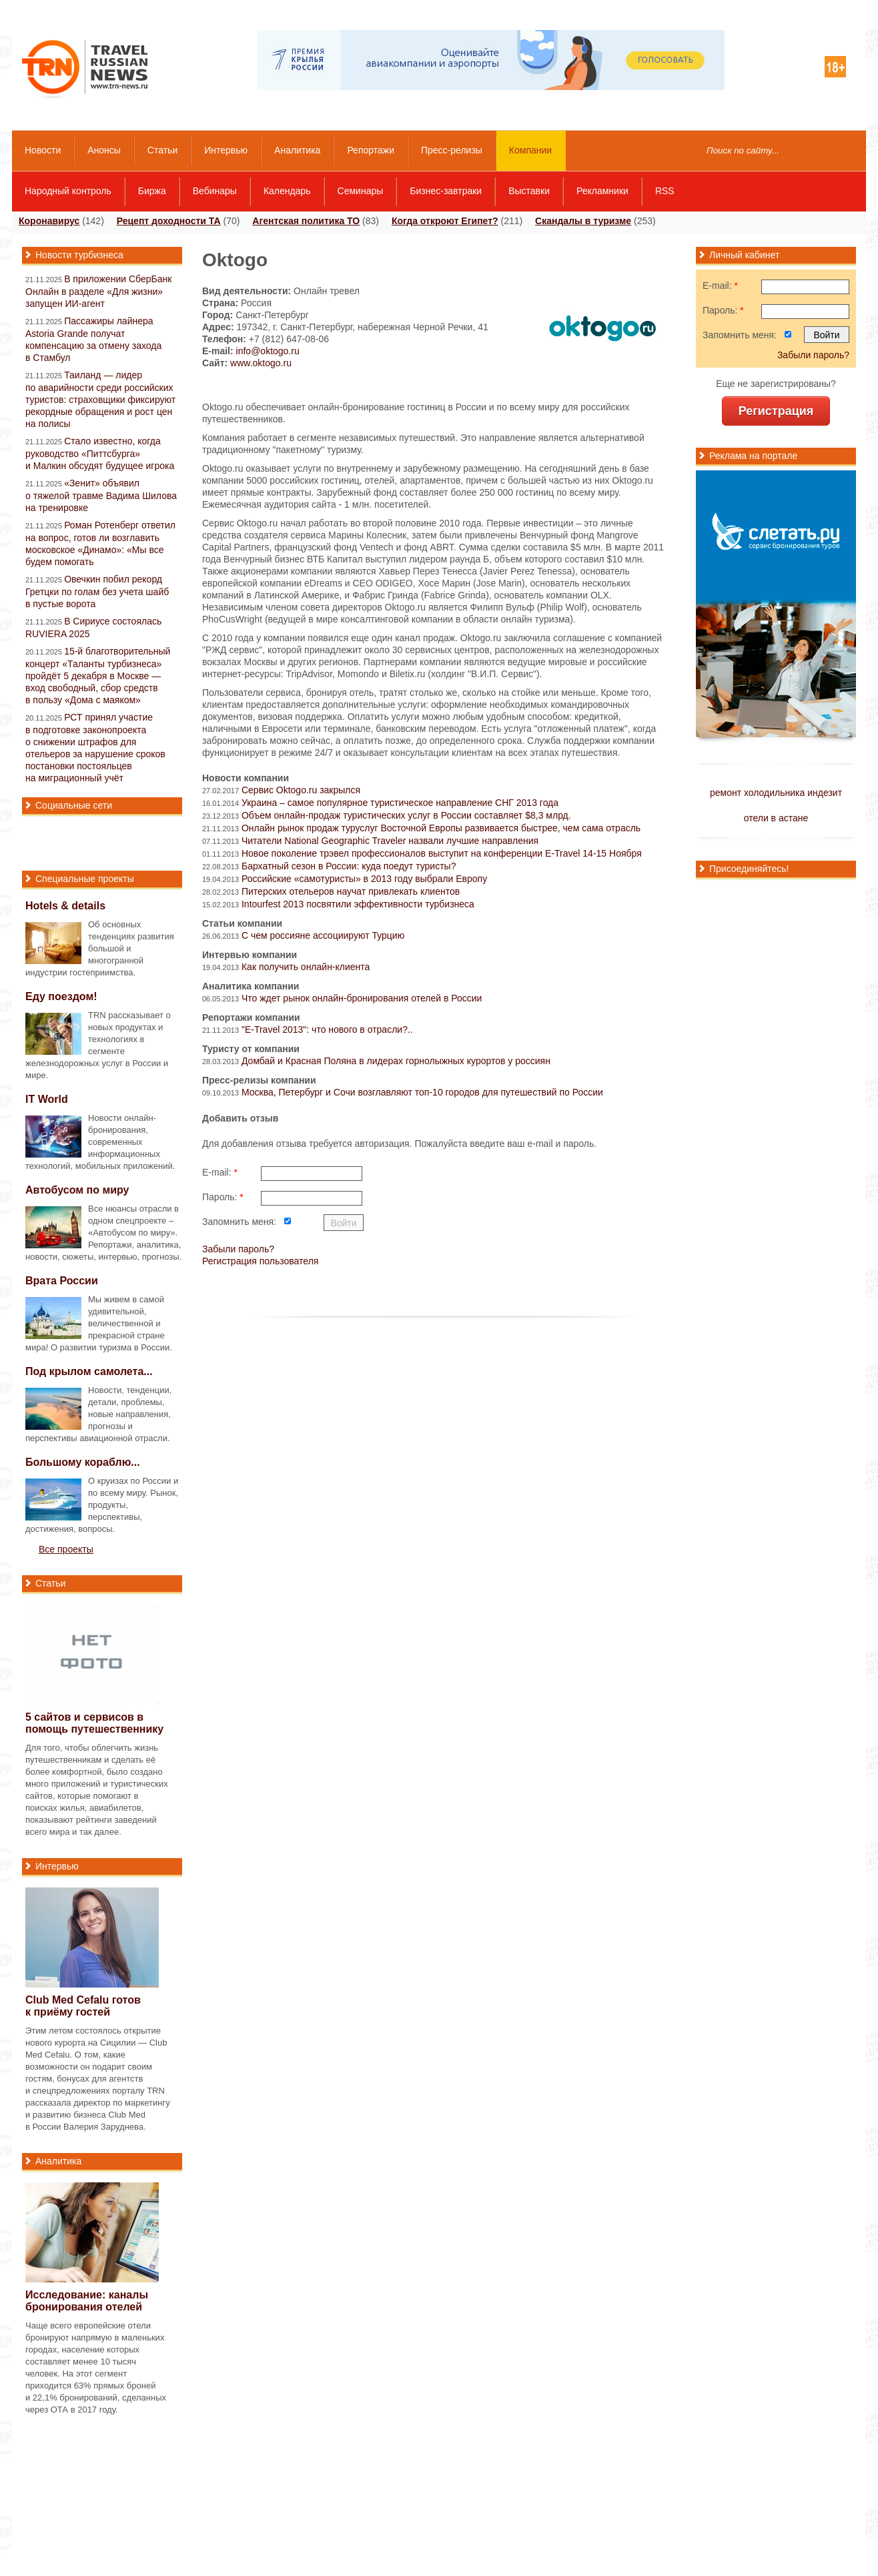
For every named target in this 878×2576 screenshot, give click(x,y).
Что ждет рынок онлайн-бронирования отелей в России (362, 998)
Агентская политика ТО (306, 221)
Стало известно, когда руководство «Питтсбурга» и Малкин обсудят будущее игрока (99, 453)
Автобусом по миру (77, 1190)
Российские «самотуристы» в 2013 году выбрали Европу (364, 878)
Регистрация (776, 411)
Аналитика (297, 150)
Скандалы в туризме (583, 221)
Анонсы (104, 150)
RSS (665, 190)
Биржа (152, 190)
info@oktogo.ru (268, 351)
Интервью (226, 150)
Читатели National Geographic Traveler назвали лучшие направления (390, 840)
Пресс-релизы (451, 150)
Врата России (61, 1280)
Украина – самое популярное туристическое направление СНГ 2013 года (400, 802)
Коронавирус (49, 221)
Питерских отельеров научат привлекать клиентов (351, 891)
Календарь (287, 190)
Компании (530, 150)
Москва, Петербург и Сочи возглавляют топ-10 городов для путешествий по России (422, 1092)
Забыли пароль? (238, 1249)
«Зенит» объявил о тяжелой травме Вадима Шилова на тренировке (101, 495)
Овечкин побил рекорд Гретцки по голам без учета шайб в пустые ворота (97, 591)
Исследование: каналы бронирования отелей (86, 2300)
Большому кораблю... (82, 1462)
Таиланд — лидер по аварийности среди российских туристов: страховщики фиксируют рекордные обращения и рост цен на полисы (100, 399)
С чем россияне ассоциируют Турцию (323, 935)
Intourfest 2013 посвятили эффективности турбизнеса (358, 904)
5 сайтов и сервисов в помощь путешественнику (94, 1723)
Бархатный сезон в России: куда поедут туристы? (349, 866)
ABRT (442, 547)
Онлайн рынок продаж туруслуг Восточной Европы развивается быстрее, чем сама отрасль (441, 828)
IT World (46, 1099)
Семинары (361, 190)
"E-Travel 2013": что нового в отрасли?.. (327, 1029)
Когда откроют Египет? (445, 221)
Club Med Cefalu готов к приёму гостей (83, 2006)
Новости (43, 150)
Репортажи (370, 150)
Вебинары (215, 190)
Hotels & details (65, 905)
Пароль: (223, 1197)
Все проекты (66, 1549)
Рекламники (602, 190)
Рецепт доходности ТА (169, 221)
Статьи (162, 150)
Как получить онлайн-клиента (306, 966)
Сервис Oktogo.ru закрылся (301, 790)
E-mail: (220, 1172)
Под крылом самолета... (89, 1371)
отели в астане (776, 818)
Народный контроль (68, 190)
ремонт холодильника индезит (776, 792)
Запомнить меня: (239, 1221)
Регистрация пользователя (260, 1261)
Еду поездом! (61, 996)
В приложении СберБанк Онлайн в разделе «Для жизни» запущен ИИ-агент (98, 291)
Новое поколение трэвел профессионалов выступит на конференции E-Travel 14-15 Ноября (442, 853)
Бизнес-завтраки (446, 190)
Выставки (529, 190)
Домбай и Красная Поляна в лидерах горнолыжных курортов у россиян (396, 1060)
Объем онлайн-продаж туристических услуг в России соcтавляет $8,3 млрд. (406, 815)
